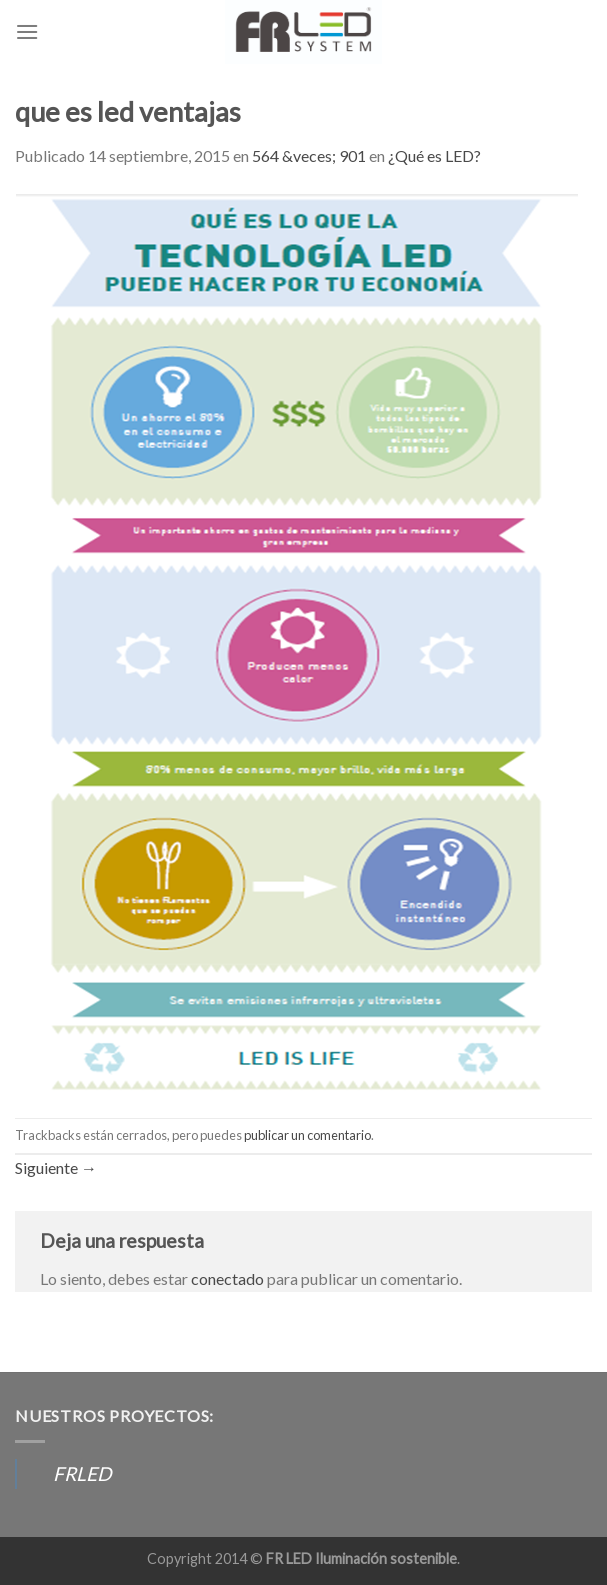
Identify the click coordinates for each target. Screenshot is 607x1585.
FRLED (82, 1473)
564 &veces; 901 (309, 155)
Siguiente (56, 1167)
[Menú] (27, 31)
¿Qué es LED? (434, 155)
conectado (227, 1278)
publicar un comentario (307, 1135)
